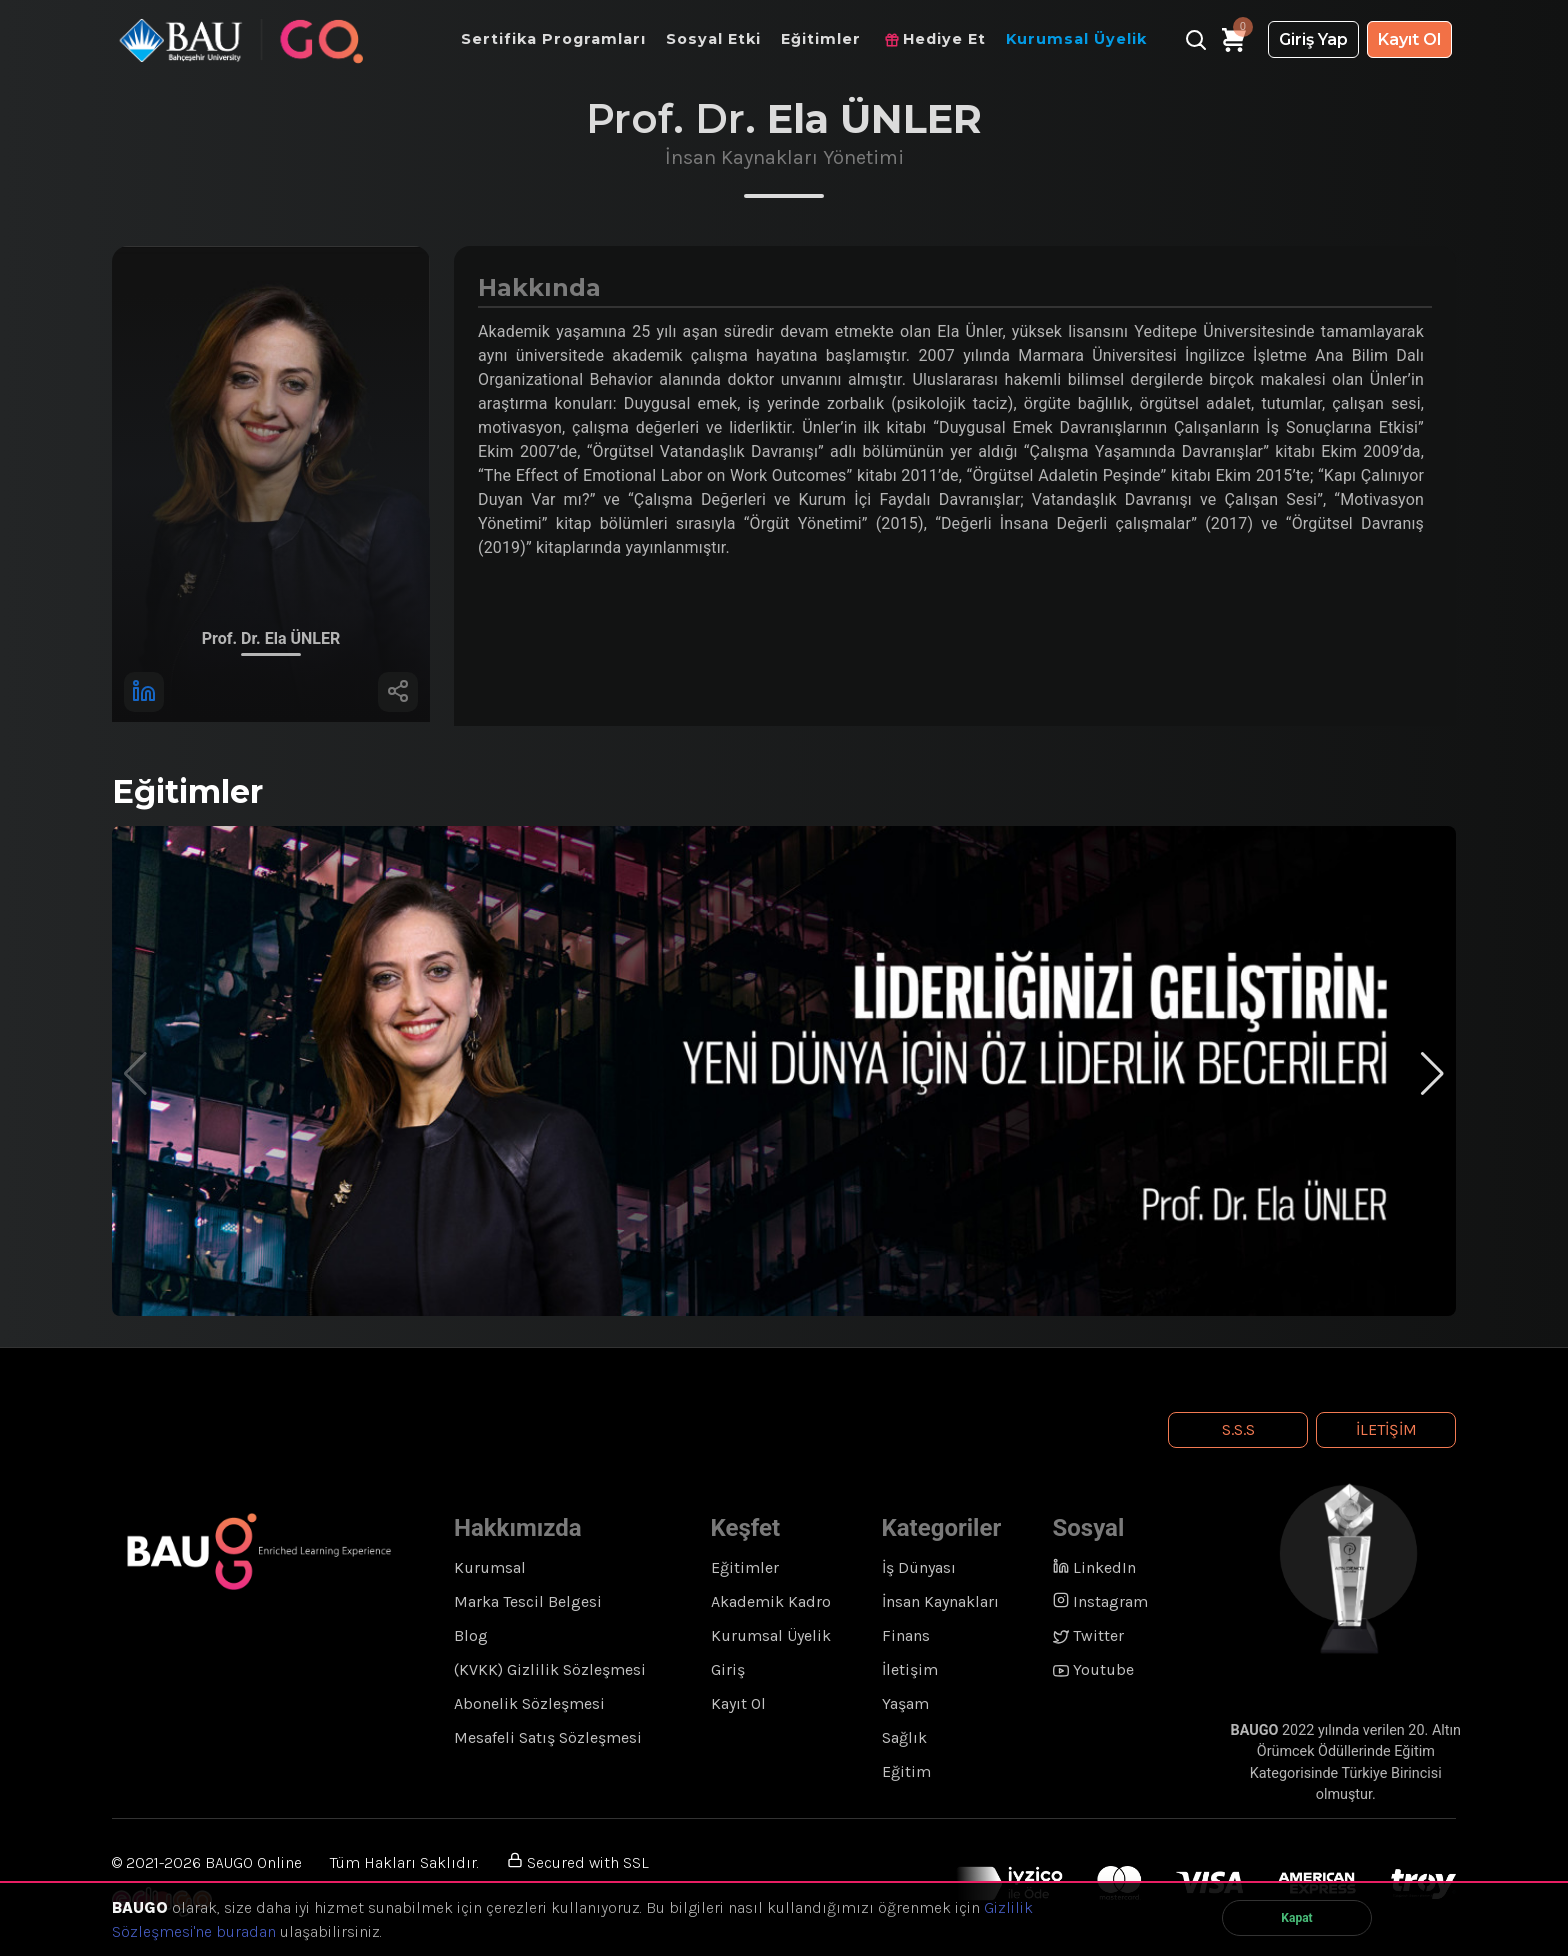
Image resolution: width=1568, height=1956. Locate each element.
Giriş (728, 1669)
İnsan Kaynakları (940, 1601)
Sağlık (904, 1737)
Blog (471, 1635)
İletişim (1386, 1429)
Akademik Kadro (771, 1601)
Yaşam (905, 1703)
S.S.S (1238, 1429)
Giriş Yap (1313, 39)
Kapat (1296, 1918)
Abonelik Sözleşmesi (529, 1703)
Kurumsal (490, 1567)
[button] (1432, 1074)
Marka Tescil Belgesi (528, 1601)
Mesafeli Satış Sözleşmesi (548, 1737)
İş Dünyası (919, 1567)
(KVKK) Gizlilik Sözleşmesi (550, 1669)
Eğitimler (745, 1567)
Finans (906, 1635)
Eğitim (906, 1771)
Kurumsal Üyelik (771, 1635)
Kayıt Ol (1409, 39)
